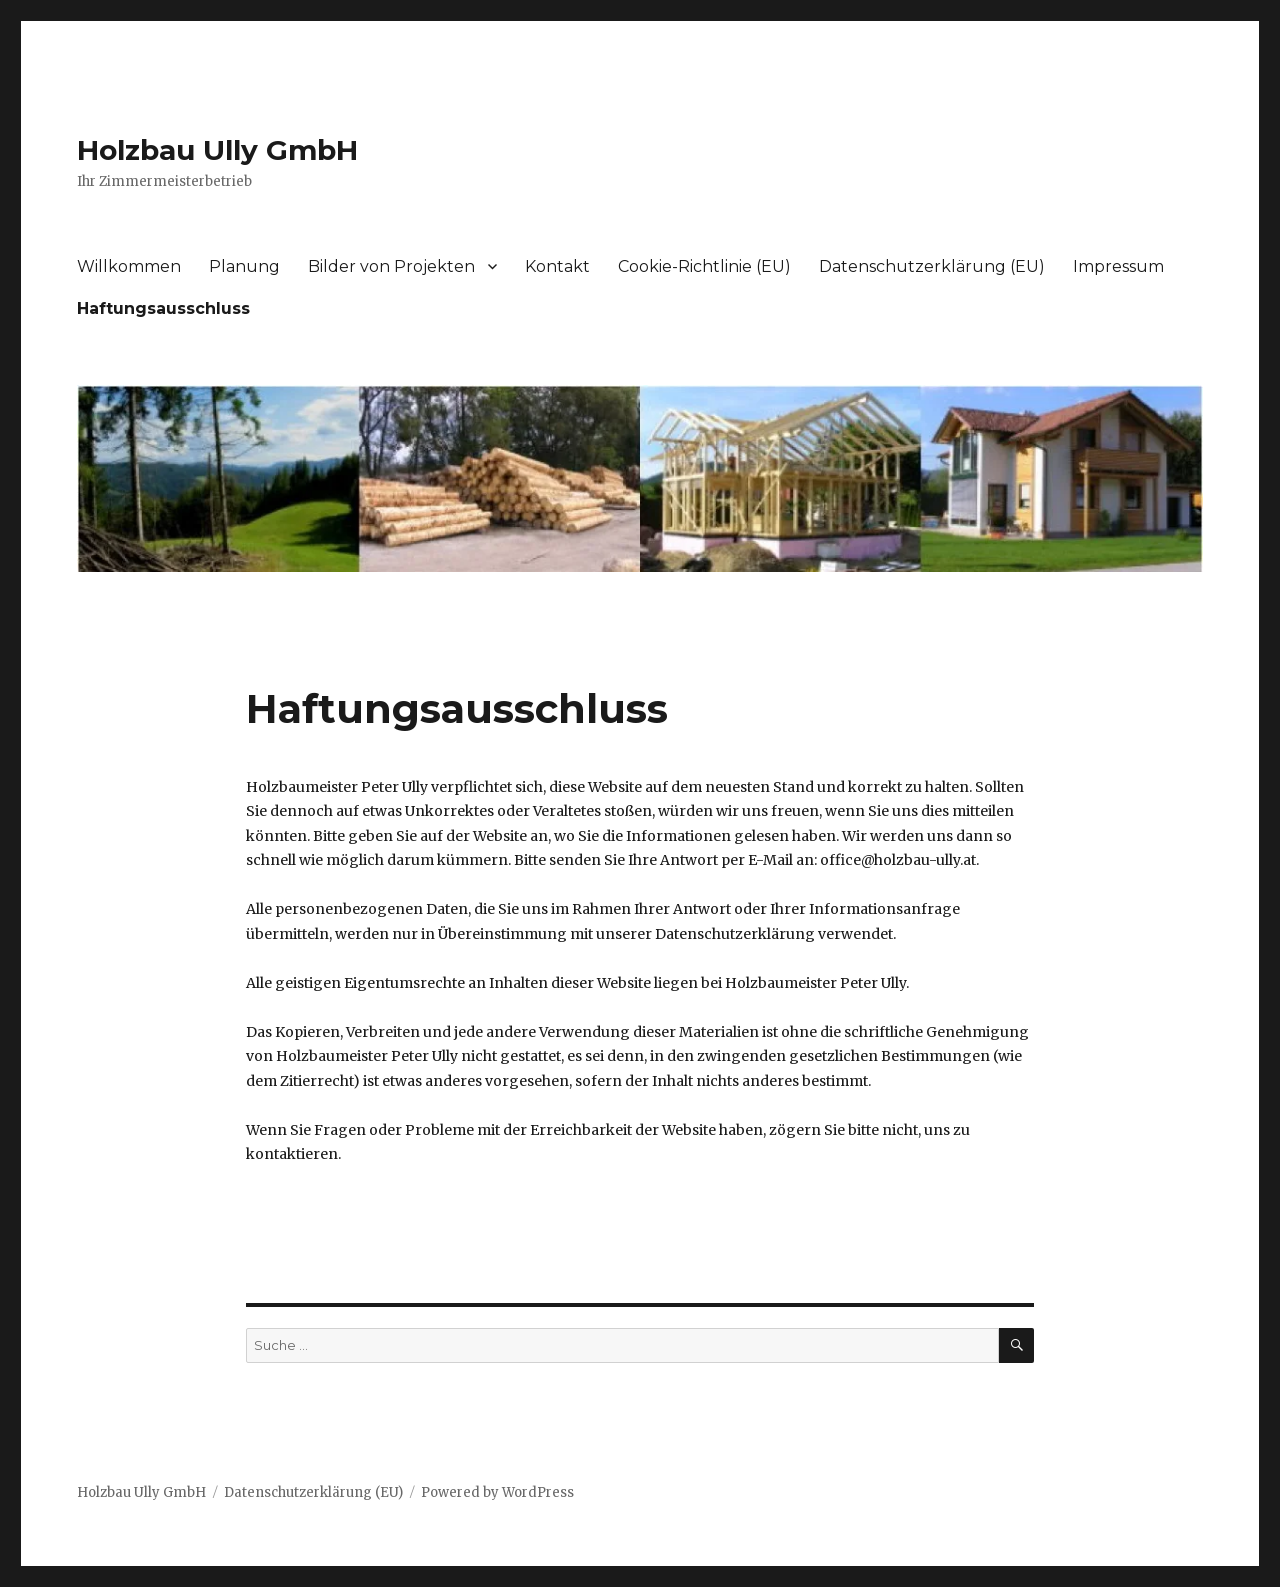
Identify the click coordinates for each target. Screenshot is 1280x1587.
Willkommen (129, 266)
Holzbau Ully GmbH (217, 150)
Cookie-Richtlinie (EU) (704, 266)
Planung (244, 266)
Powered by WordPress (497, 1492)
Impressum (1118, 266)
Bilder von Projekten (391, 266)
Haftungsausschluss (163, 308)
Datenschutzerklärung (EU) (932, 266)
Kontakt (557, 266)
